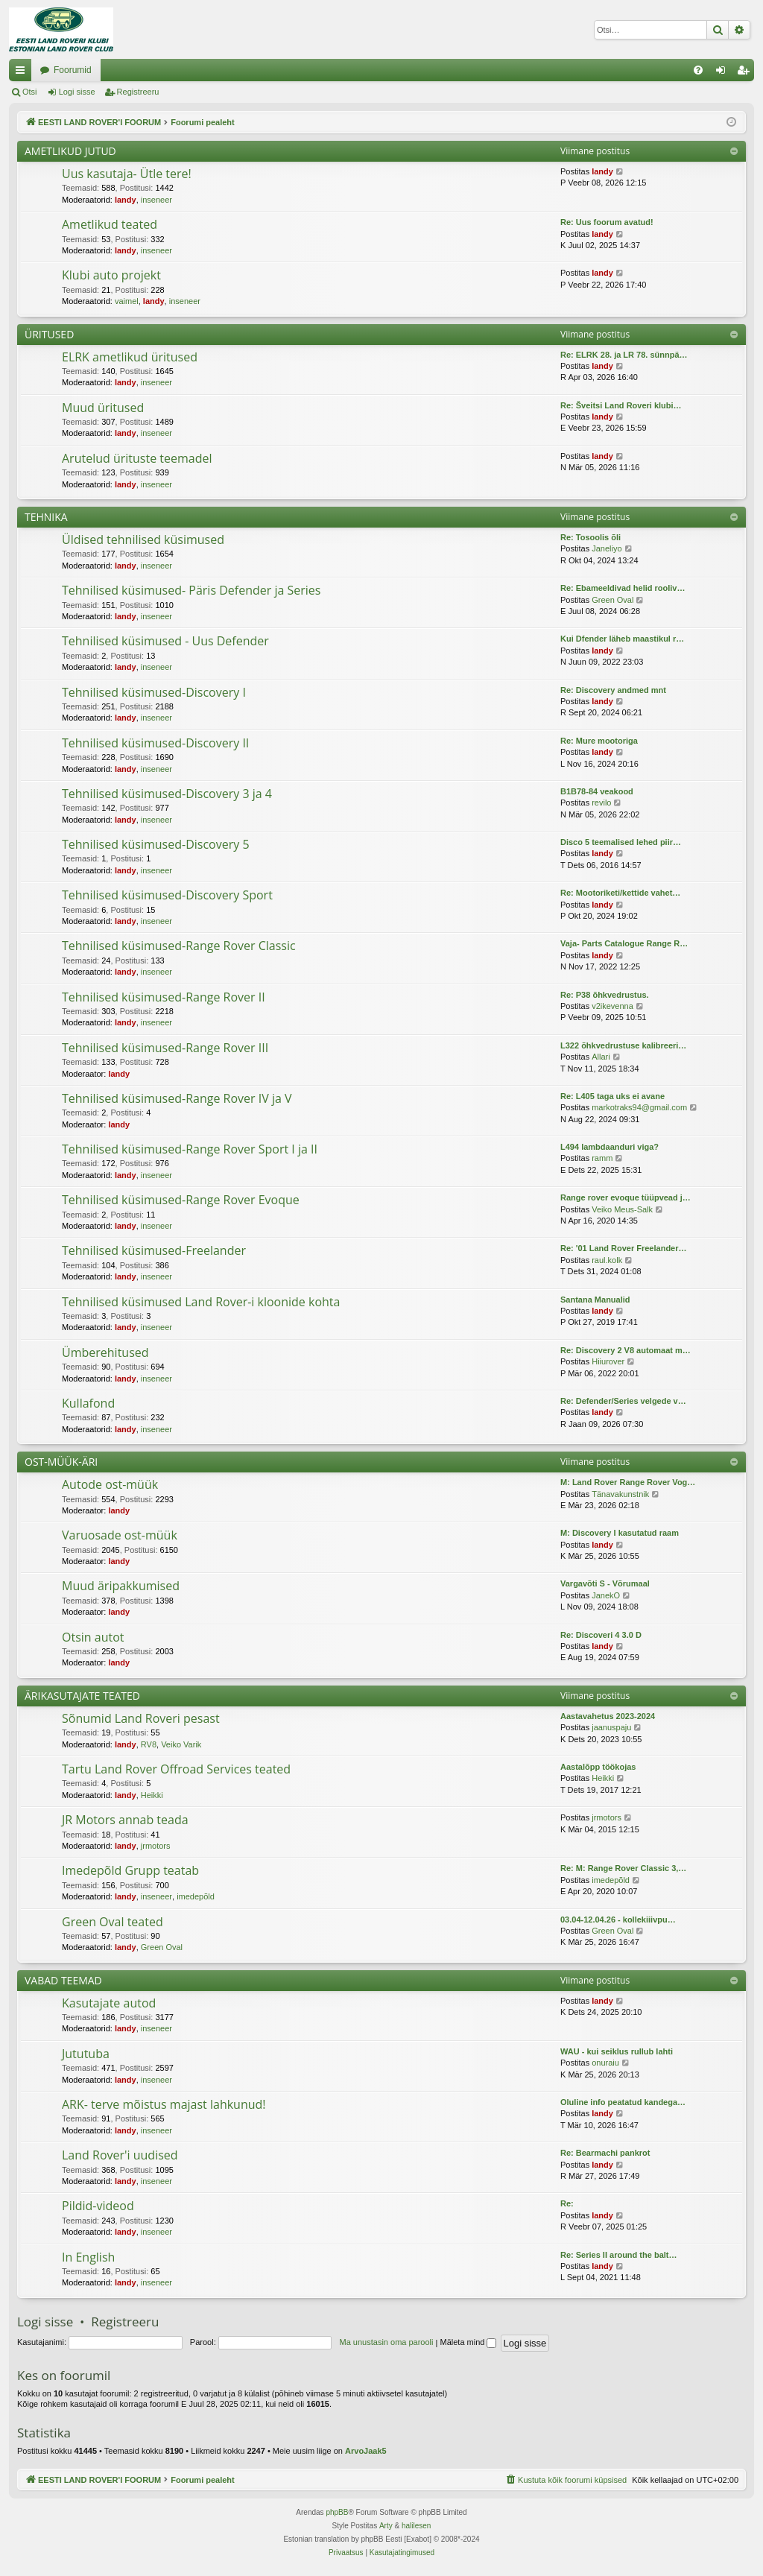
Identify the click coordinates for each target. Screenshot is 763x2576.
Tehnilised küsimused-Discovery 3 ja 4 (167, 793)
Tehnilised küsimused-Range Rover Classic (179, 945)
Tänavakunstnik (620, 1494)
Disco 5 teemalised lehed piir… (620, 842)
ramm (602, 1157)
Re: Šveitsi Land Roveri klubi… (621, 405)
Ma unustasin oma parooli (387, 2342)
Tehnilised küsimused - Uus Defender (165, 641)
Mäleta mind (468, 2342)
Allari (601, 1056)
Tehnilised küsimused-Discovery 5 (156, 844)
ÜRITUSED (49, 334)
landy (125, 199)
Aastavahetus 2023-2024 (607, 1716)
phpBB (337, 2512)
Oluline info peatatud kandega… (623, 2102)
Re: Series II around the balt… (618, 2254)
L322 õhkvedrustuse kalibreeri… (623, 1045)
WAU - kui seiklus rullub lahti (616, 2051)
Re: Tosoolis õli (590, 537)
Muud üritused (103, 407)
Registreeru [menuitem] (746, 73)
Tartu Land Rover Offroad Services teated (176, 1769)
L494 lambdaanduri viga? (609, 1146)
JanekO (606, 1595)
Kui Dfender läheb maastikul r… (622, 638)
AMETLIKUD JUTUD (70, 151)
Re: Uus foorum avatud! (606, 222)
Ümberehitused (105, 1352)
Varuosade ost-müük (119, 1535)
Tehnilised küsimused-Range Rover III (165, 1047)
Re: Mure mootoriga (599, 740)
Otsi (29, 91)
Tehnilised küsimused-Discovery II (155, 743)
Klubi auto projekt (111, 275)
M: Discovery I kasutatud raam (619, 1532)
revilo (601, 802)
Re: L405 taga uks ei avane (612, 1096)
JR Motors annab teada (125, 1819)
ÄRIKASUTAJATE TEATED (82, 1696)
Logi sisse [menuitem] (724, 73)
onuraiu (605, 2062)
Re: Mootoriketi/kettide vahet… (620, 892)
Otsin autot (93, 1637)
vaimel (127, 301)
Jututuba (86, 2053)
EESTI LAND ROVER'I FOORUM (106, 70)
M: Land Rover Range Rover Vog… (627, 1482)
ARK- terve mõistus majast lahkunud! (164, 2104)
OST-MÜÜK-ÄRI (61, 1462)
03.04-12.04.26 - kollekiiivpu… (618, 1919)
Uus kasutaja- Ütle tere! (126, 173)
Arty (386, 2526)
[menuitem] (698, 70)
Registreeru (138, 91)
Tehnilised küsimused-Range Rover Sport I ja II (189, 1149)
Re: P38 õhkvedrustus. (604, 994)
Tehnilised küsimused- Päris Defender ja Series (191, 590)
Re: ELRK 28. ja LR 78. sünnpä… (624, 354)
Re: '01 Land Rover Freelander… (623, 1248)
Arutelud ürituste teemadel (137, 458)
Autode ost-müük (110, 1484)
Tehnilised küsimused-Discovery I (154, 692)
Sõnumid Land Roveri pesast (141, 1718)
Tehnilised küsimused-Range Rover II (163, 997)
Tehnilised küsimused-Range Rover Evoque (181, 1200)
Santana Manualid (595, 1299)
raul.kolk (607, 1260)
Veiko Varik (181, 1744)
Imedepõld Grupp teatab (130, 1870)
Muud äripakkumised (121, 1585)
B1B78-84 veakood (596, 791)
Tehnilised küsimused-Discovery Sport (167, 895)
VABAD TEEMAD (63, 1980)
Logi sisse (77, 91)
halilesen (416, 2526)
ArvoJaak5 (366, 2450)
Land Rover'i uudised (120, 2155)
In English (88, 2257)
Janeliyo (606, 548)
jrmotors (156, 1845)
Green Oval (612, 599)
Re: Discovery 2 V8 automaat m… (625, 1350)
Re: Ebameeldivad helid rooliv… (623, 587)
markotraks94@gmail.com (639, 1107)
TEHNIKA (46, 517)
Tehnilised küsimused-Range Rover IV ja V (177, 1098)
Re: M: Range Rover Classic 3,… (623, 1868)
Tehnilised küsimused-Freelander (154, 1250)
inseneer (156, 199)
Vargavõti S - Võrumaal (605, 1583)
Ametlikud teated (109, 224)
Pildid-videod (98, 2205)
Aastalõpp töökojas (598, 1766)
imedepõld (196, 1896)
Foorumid (223, 70)
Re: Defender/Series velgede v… (623, 1400)
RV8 (148, 1744)
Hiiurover (608, 1361)
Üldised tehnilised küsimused (143, 539)
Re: (567, 2203)
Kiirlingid (23, 73)
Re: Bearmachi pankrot (605, 2152)
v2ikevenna (612, 1005)
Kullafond (88, 1403)
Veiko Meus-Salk (622, 1209)
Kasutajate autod (109, 2003)
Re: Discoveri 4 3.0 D (601, 1634)
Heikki (152, 1795)
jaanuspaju (611, 1727)
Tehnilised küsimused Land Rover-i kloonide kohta (201, 1302)
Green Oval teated (112, 1922)
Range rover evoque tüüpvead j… (625, 1197)
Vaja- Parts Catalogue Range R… (624, 943)
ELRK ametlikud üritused (129, 357)
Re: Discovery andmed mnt (613, 690)
